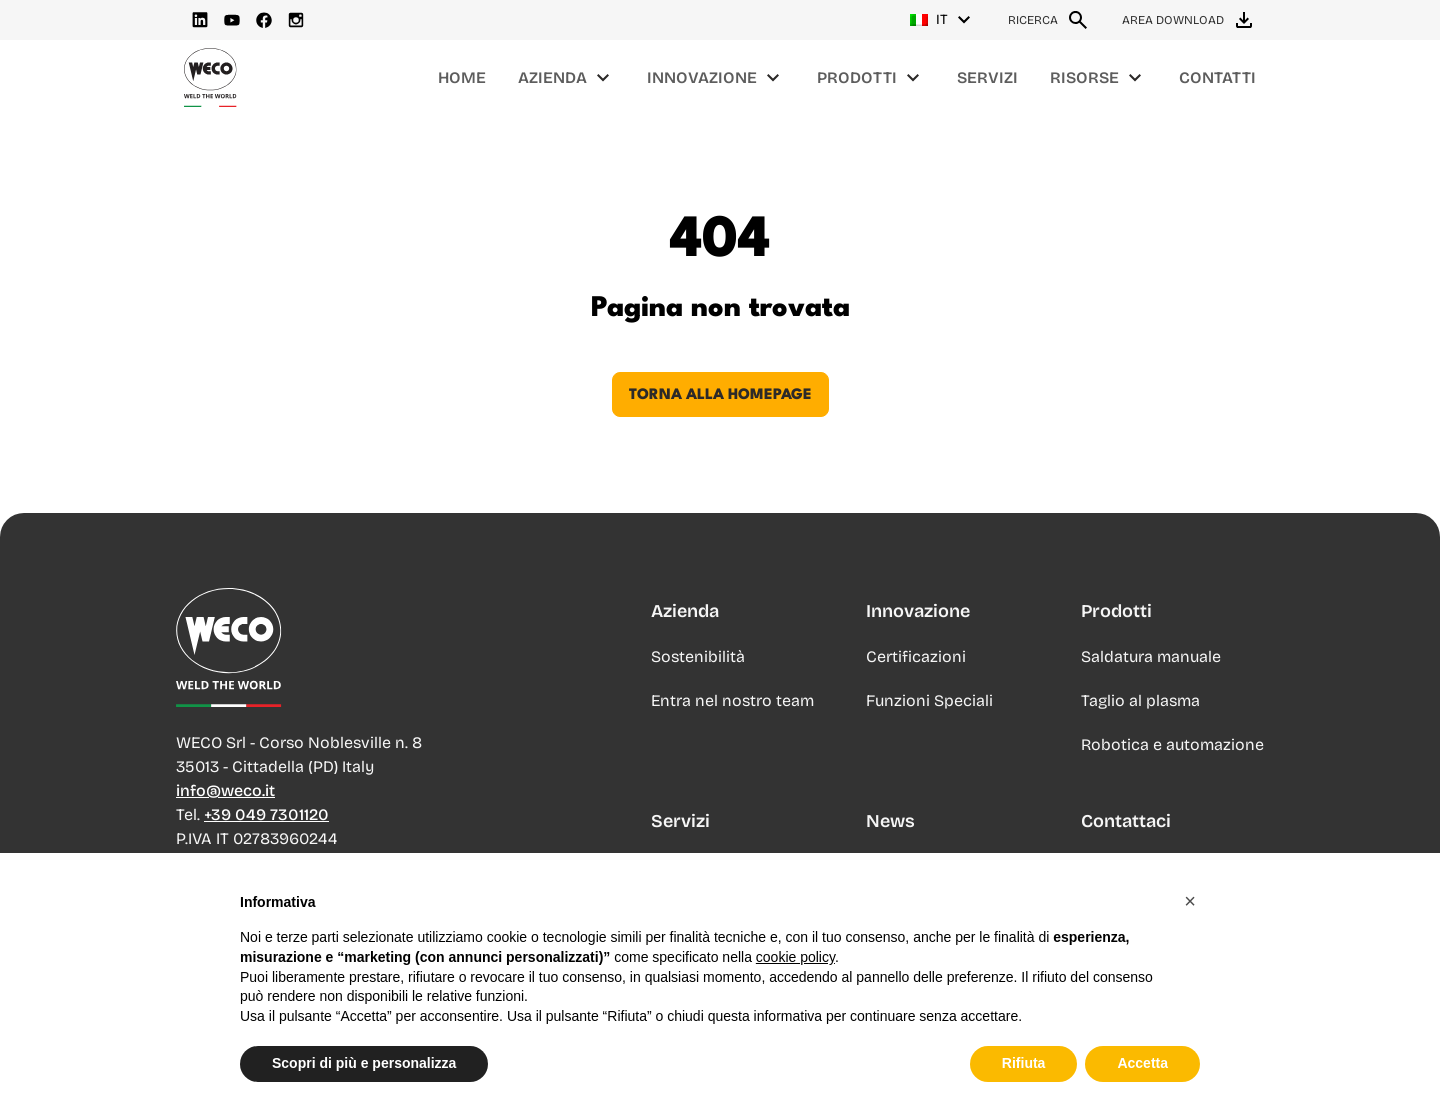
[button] (1190, 942)
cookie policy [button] (795, 998)
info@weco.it (225, 790)
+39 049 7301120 (266, 814)
